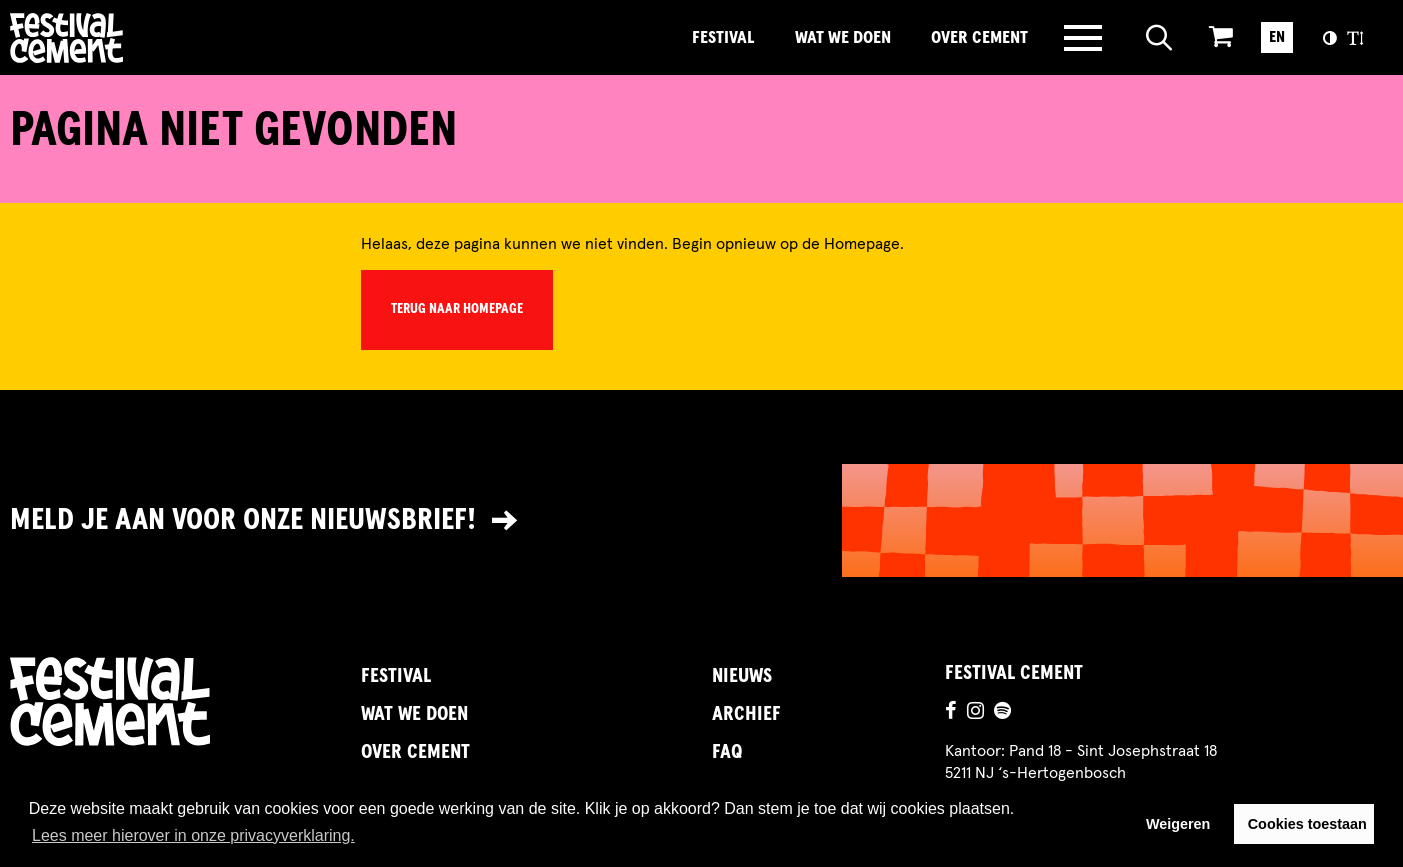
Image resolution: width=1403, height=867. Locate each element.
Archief (746, 714)
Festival (723, 38)
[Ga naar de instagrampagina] (975, 713)
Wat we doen (843, 38)
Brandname (135, 38)
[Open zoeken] (1159, 38)
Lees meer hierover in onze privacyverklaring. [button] (193, 835)
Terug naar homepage (457, 309)
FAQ (727, 752)
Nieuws (742, 676)
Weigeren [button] (1178, 824)
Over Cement (979, 38)
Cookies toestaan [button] (1307, 824)
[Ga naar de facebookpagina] (951, 713)
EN (1277, 37)
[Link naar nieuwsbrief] (701, 520)
